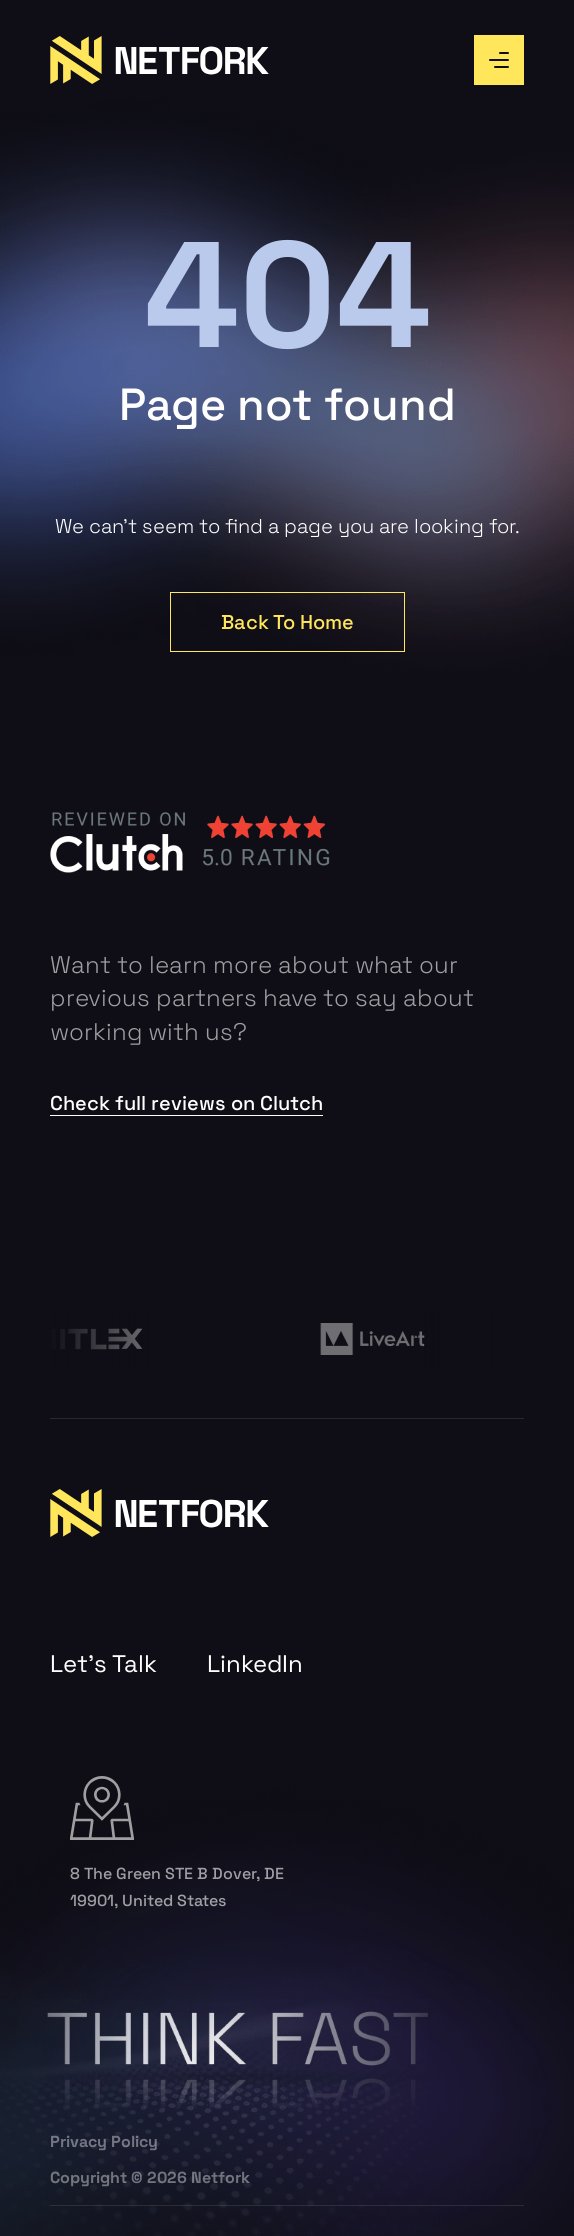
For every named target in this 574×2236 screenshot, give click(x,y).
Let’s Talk (103, 1664)
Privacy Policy (104, 2142)
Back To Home (287, 622)
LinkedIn (255, 1664)
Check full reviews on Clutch (186, 1103)
